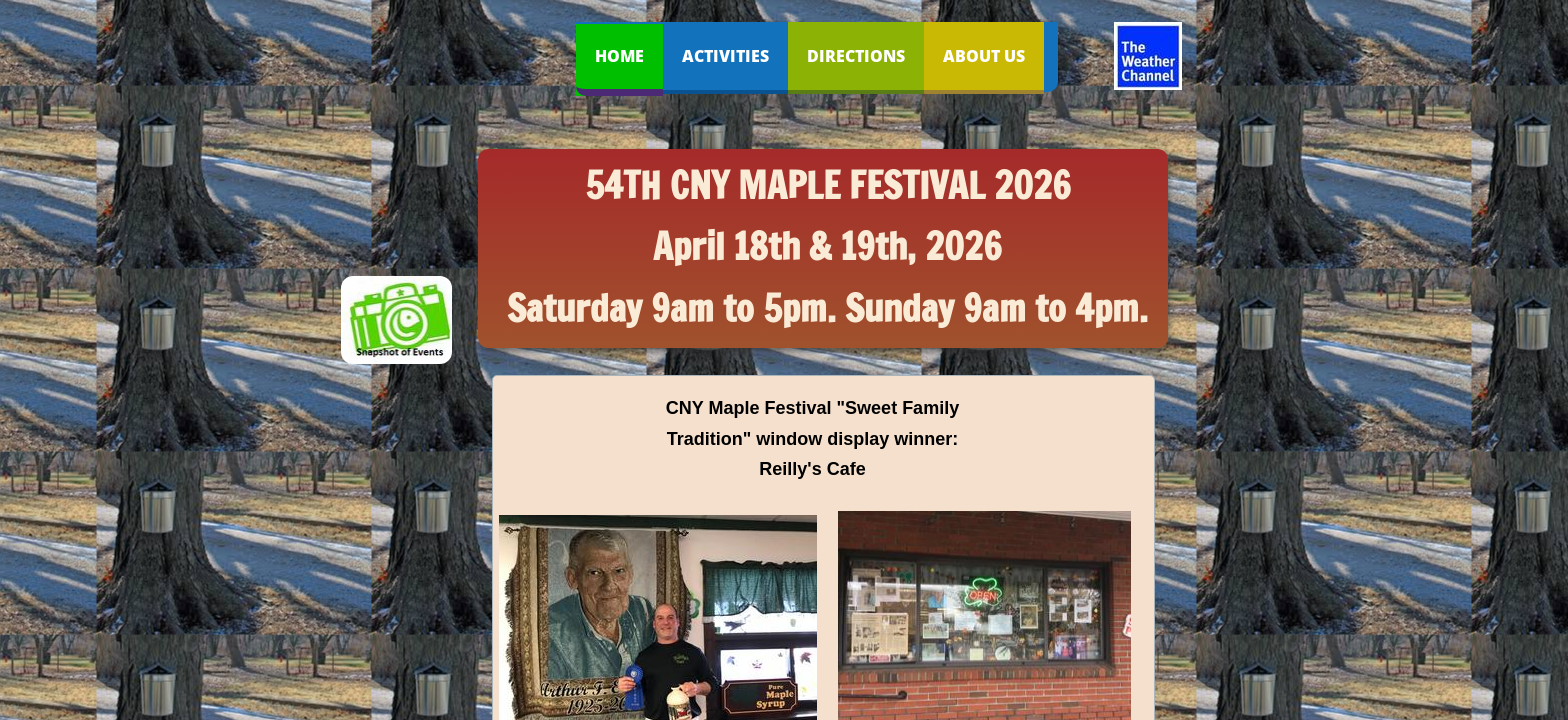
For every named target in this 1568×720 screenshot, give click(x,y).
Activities (725, 56)
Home (619, 56)
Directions (856, 56)
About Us (984, 56)
